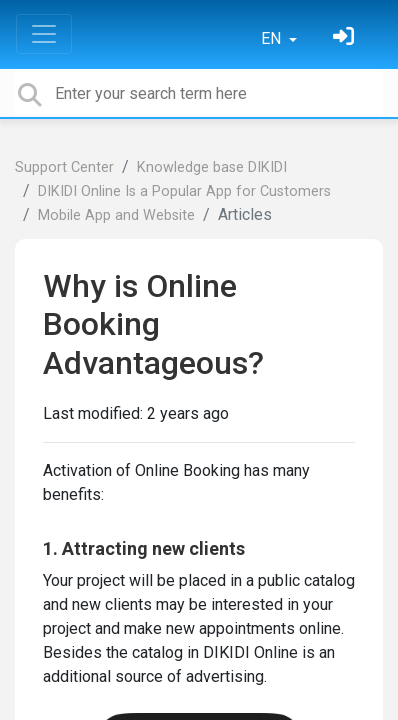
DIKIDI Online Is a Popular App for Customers (184, 191)
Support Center (64, 167)
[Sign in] (346, 38)
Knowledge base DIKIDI (212, 167)
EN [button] (273, 38)
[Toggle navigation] (44, 34)
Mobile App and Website (116, 215)
